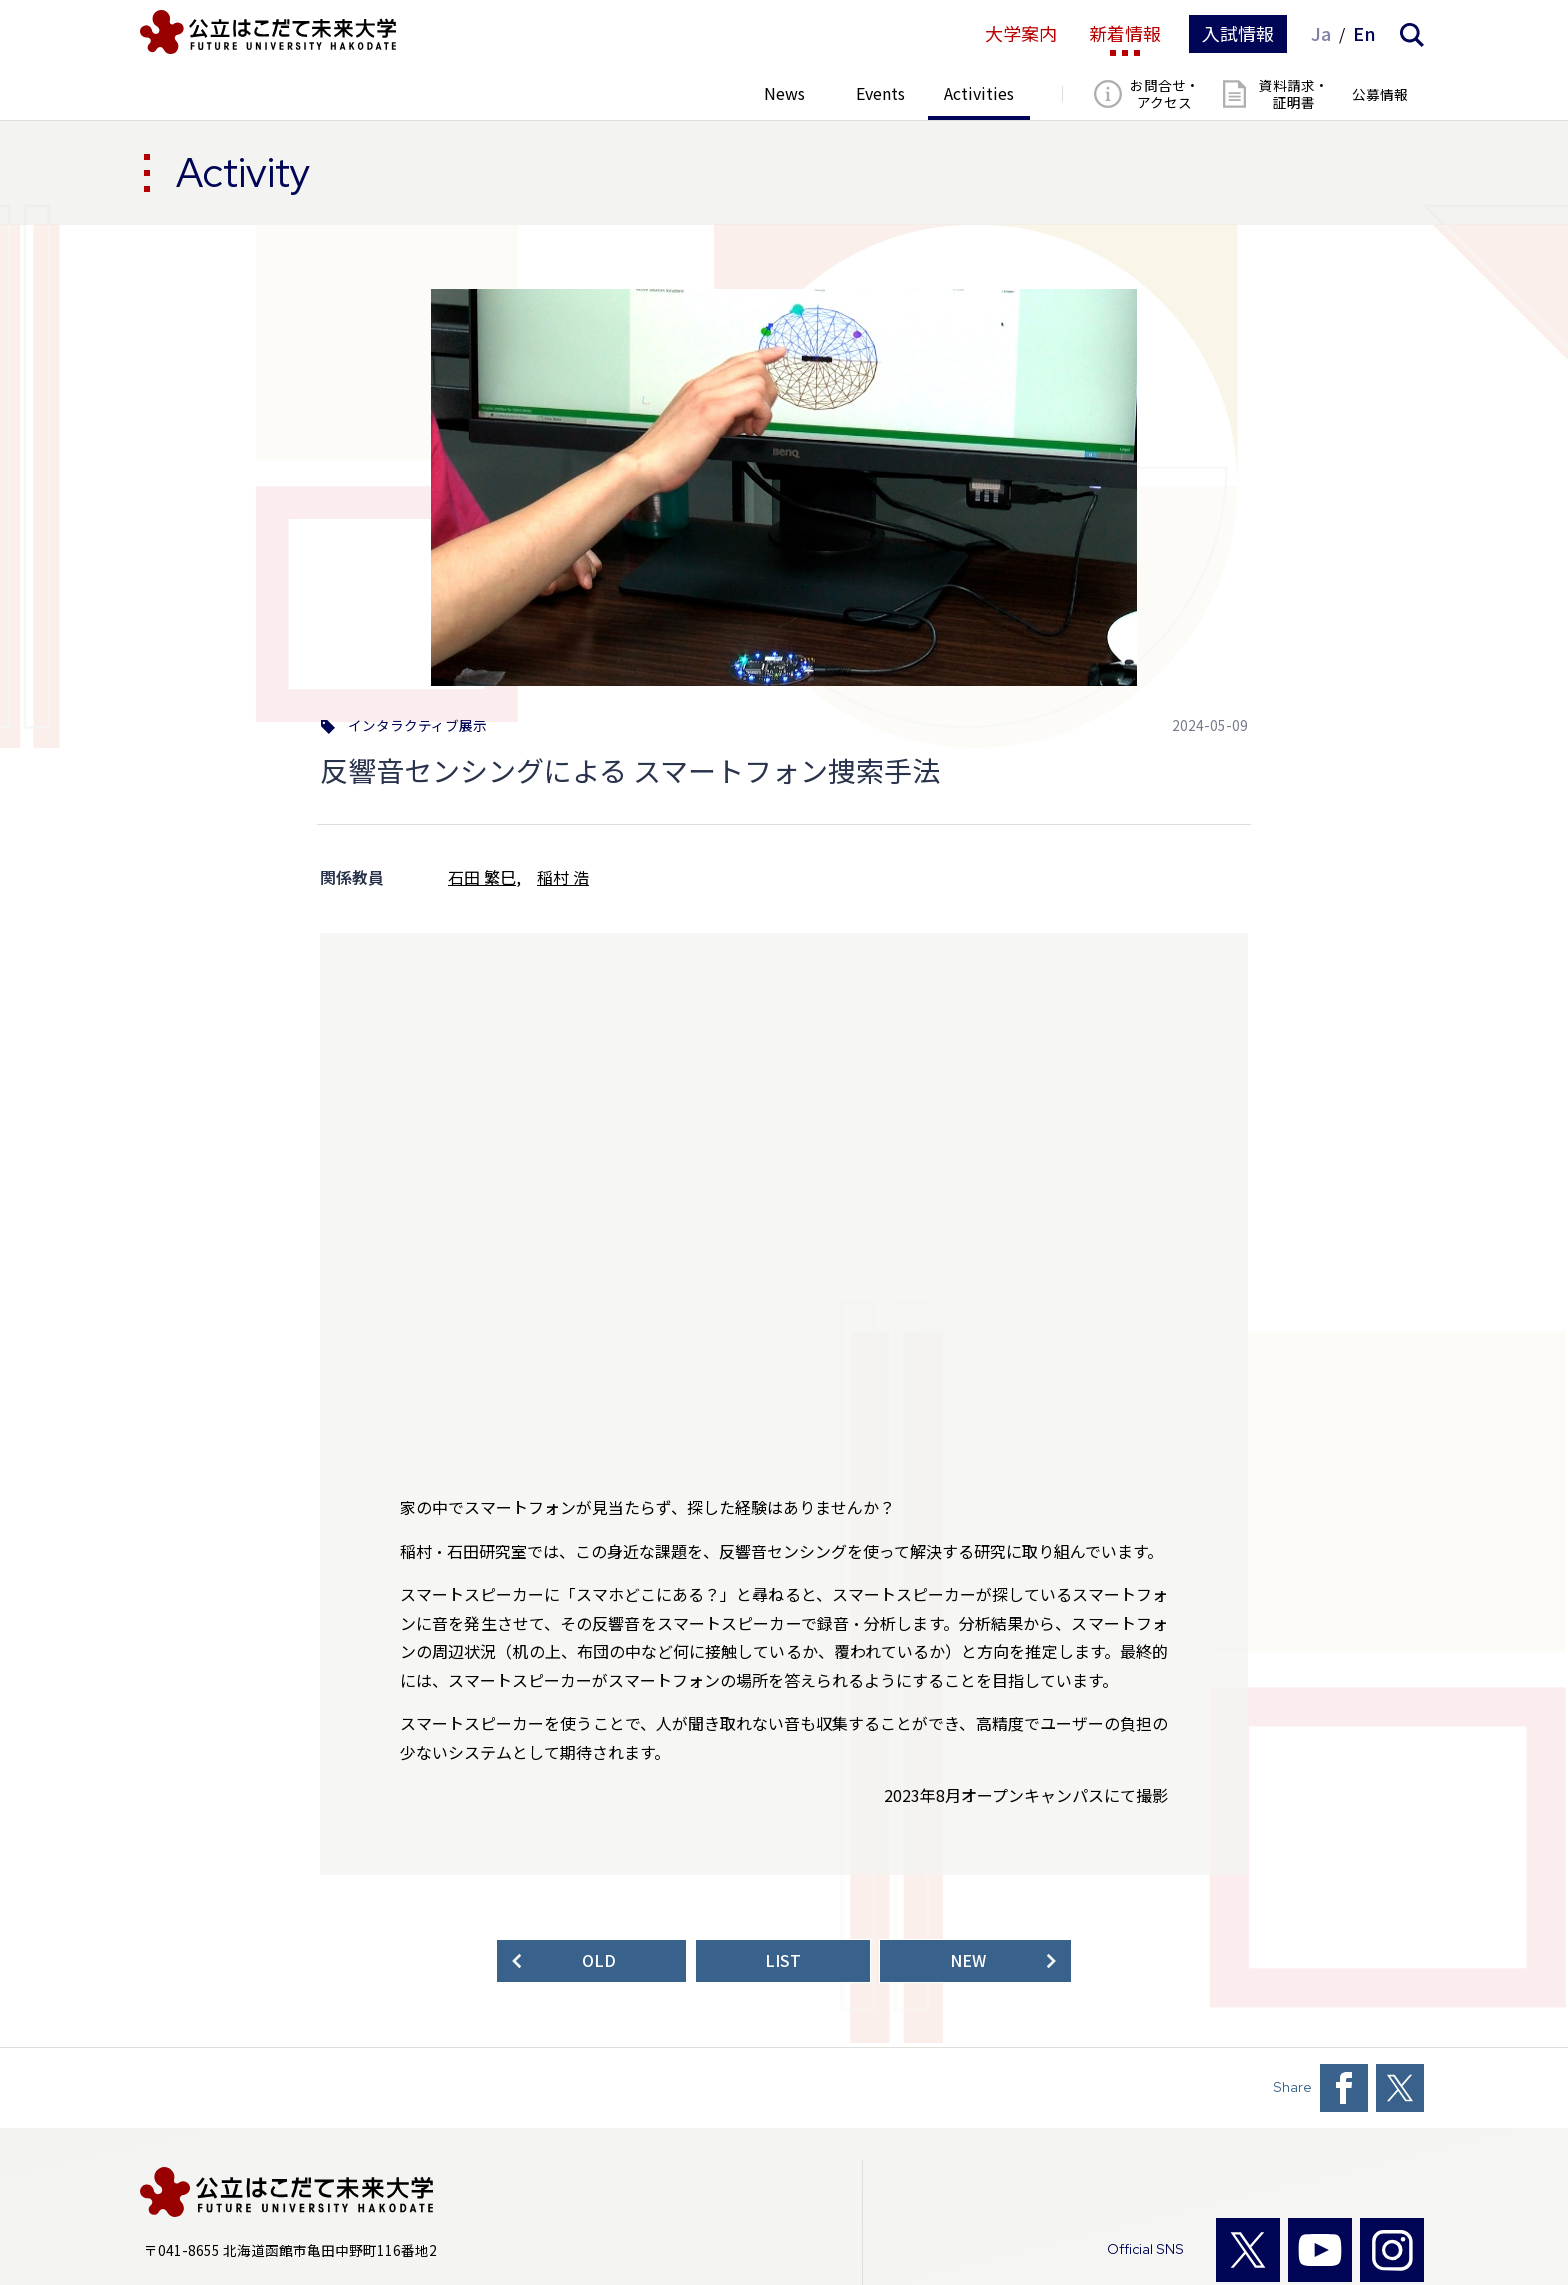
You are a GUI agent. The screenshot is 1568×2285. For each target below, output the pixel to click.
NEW (968, 1960)
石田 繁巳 (482, 877)
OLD (599, 1960)
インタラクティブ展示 (417, 726)
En (1364, 34)
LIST (783, 1960)
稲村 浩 (563, 877)
